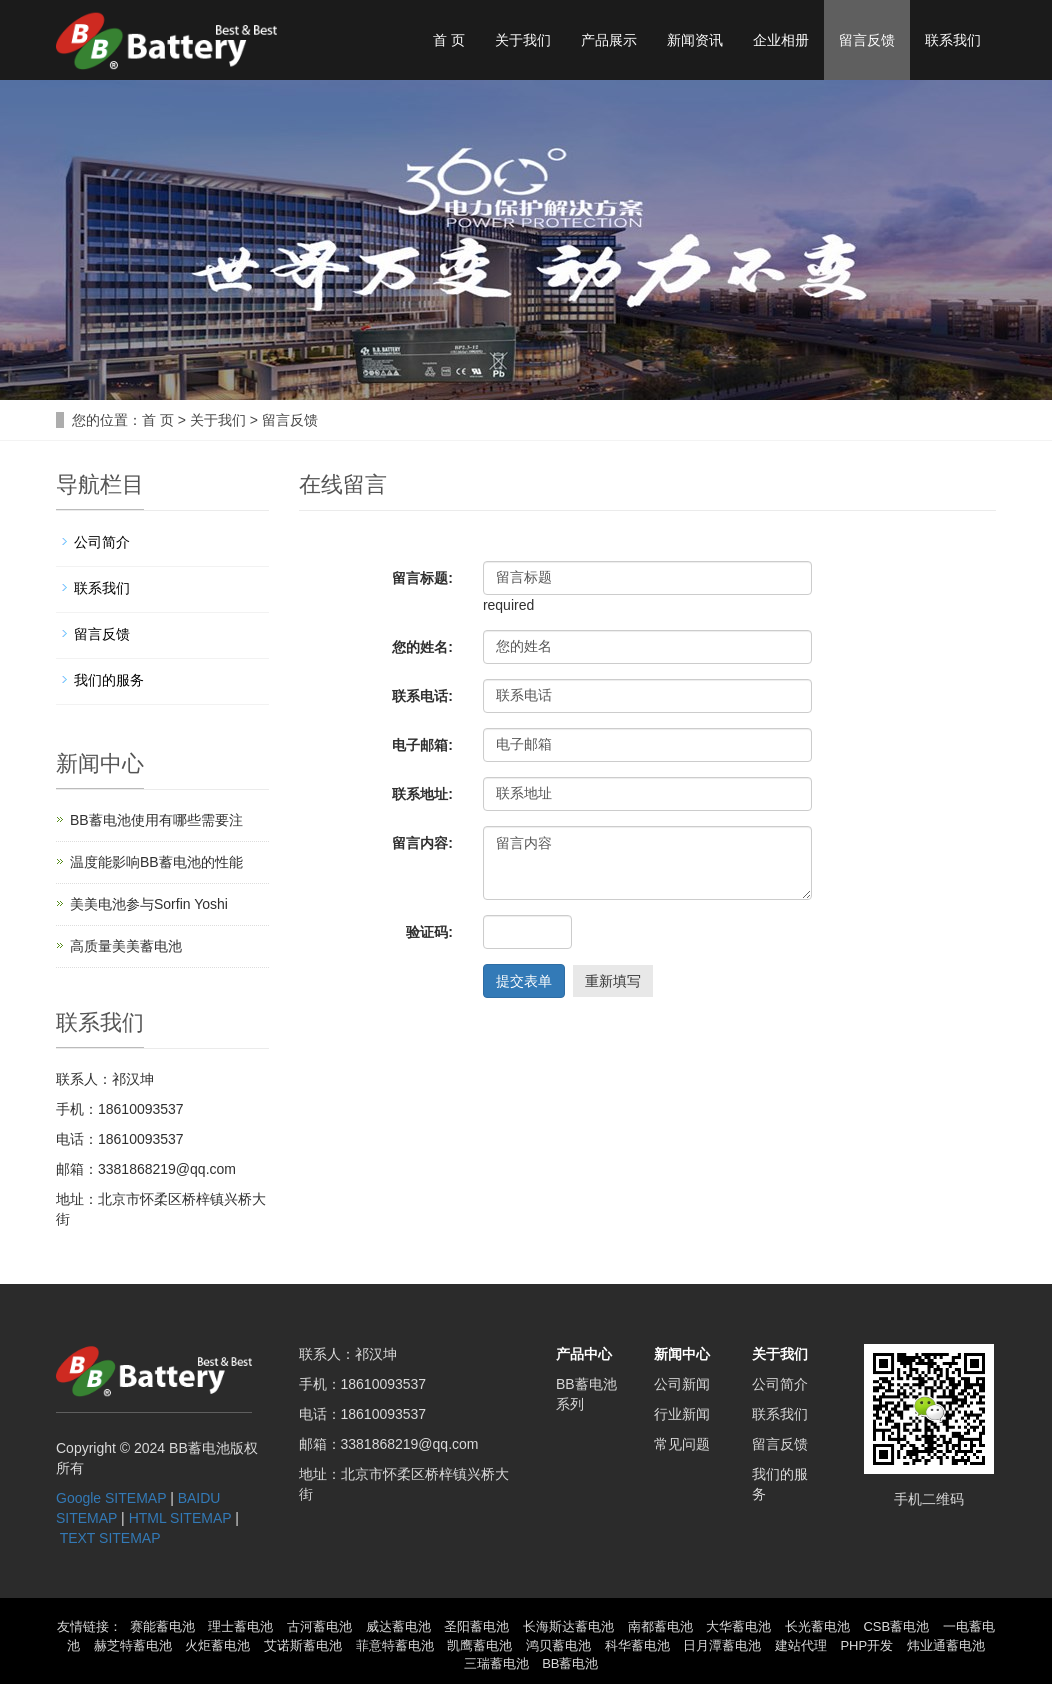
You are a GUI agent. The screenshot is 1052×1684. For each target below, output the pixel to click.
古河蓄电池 (319, 1626)
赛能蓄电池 (162, 1626)
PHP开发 (866, 1645)
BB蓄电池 (570, 1663)
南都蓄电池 (660, 1626)
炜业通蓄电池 (946, 1645)
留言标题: (422, 578)
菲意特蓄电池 (395, 1645)
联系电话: (422, 696)
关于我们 (523, 40)
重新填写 (613, 981)
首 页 (449, 40)
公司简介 (102, 542)
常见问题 (682, 1444)
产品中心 (584, 1354)
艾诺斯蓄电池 (303, 1645)
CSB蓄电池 (896, 1626)
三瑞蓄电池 (496, 1663)
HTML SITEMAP (180, 1518)
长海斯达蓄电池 (568, 1626)
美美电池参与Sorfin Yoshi (149, 904)
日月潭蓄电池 (722, 1645)
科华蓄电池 (637, 1645)
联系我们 (953, 40)
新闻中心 (682, 1354)
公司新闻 (682, 1384)
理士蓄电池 (240, 1626)
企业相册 (781, 40)
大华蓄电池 (738, 1626)
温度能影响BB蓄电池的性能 (156, 862)
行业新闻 (682, 1414)
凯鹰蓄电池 (479, 1645)
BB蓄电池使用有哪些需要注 (156, 820)
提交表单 (524, 981)
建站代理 (801, 1645)
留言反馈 (867, 40)
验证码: (429, 932)
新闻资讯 (695, 40)
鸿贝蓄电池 (558, 1645)
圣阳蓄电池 (476, 1626)
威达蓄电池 (398, 1626)
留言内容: (422, 843)
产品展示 (609, 40)
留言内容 (647, 863)
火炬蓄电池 (217, 1645)
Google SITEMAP (111, 1498)
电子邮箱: (422, 745)
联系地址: (422, 794)
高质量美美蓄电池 (126, 946)
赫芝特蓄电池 (133, 1645)
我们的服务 (109, 680)
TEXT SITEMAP (110, 1538)
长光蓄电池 (817, 1626)
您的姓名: (422, 647)
